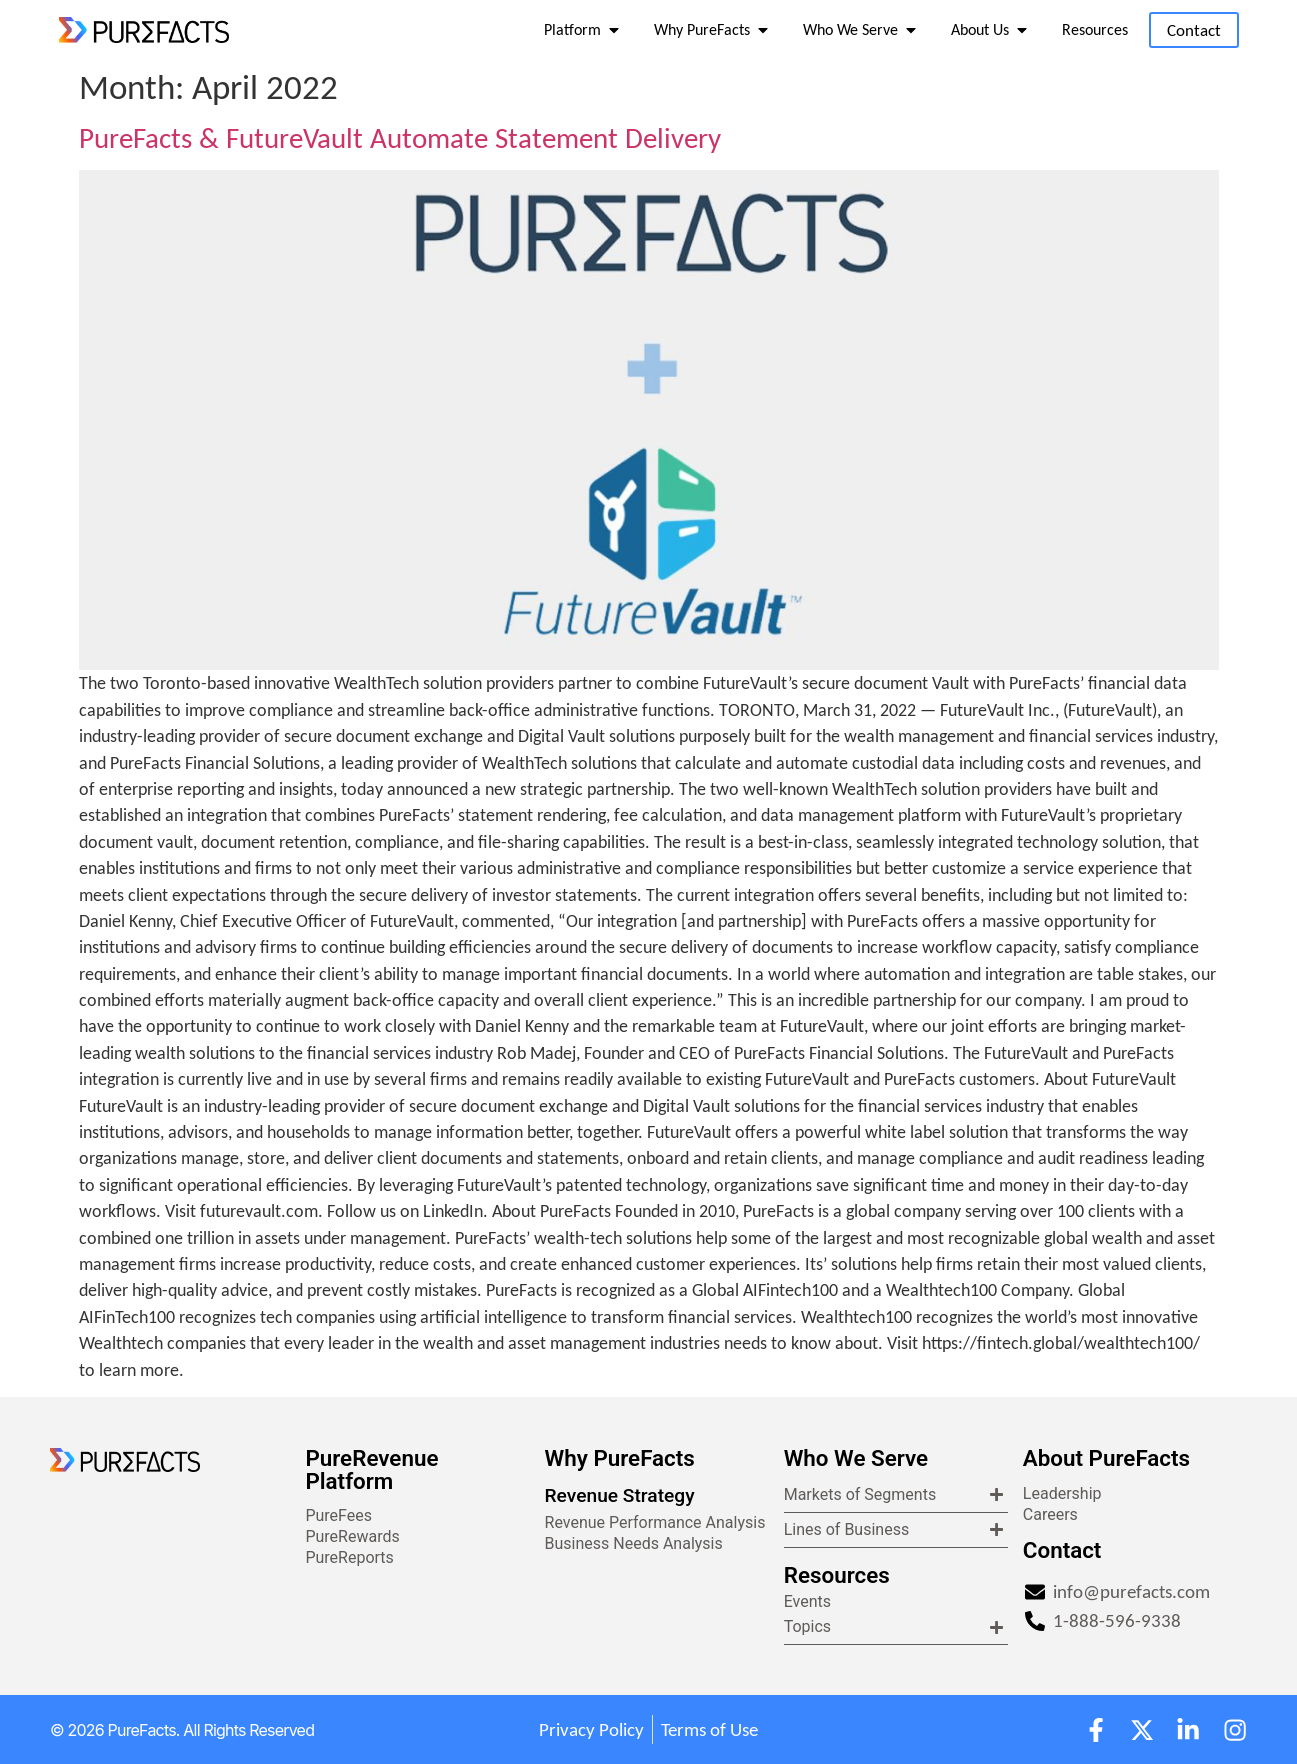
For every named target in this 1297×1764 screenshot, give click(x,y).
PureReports (349, 1557)
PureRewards (352, 1536)
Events (807, 1601)
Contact (1062, 1550)
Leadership (1062, 1493)
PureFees (338, 1515)
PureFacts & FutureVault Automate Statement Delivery (400, 138)
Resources (837, 1575)
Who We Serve (856, 1458)
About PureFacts (1106, 1458)
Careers (1050, 1514)
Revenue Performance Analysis (655, 1522)
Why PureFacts (620, 1458)
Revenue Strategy (620, 1495)
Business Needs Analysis (634, 1543)
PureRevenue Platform (371, 1469)
